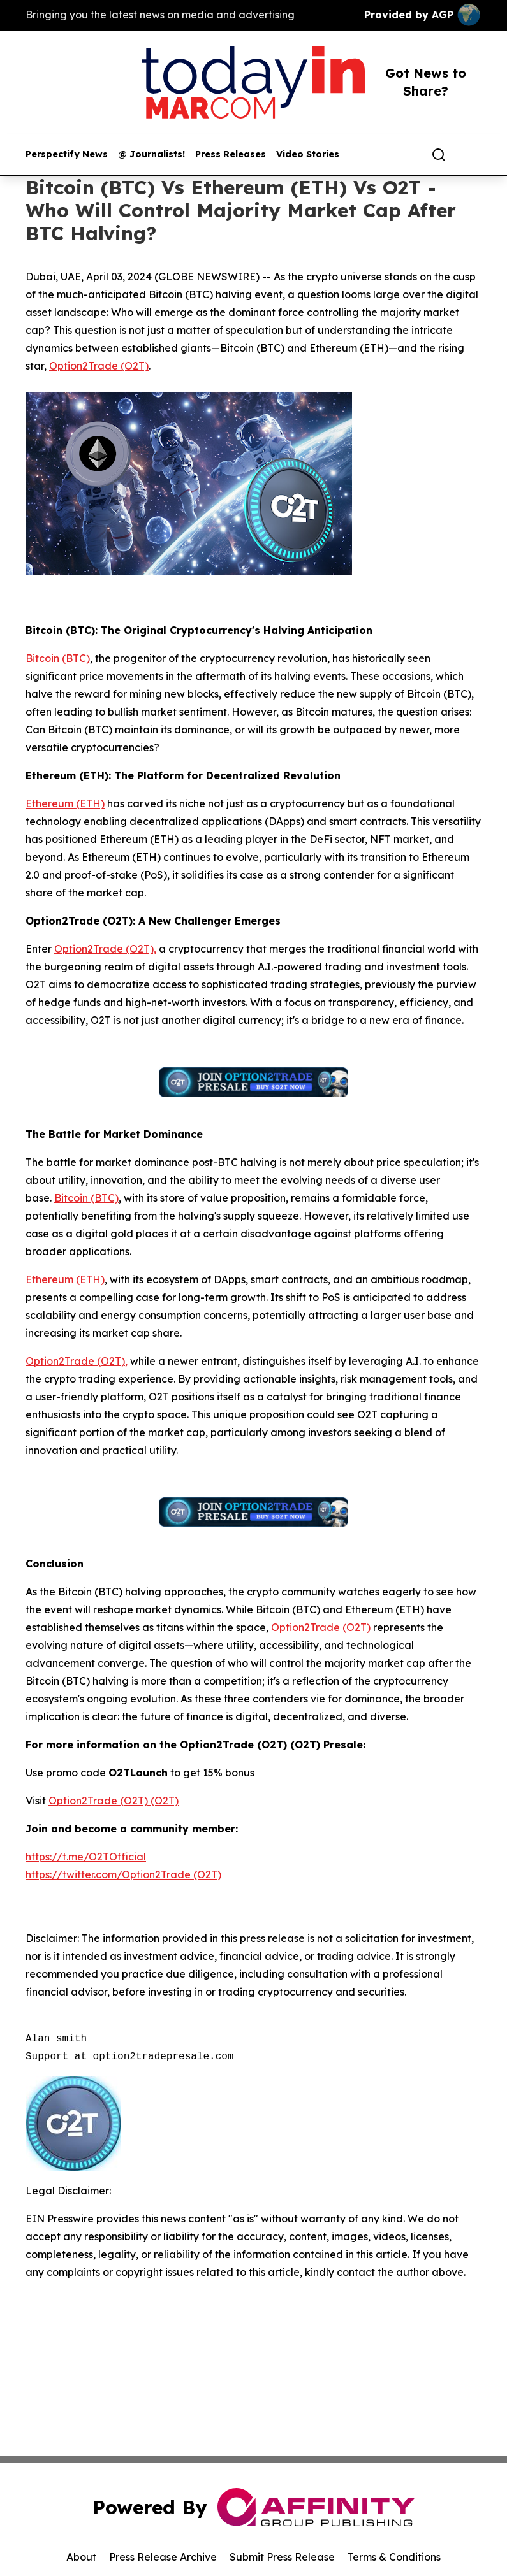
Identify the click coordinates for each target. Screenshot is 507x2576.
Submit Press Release (282, 2557)
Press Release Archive (163, 2557)
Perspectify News (67, 154)
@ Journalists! (151, 154)
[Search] (438, 154)
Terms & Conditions (394, 2557)
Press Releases (230, 154)
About (81, 2557)
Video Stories (307, 154)
